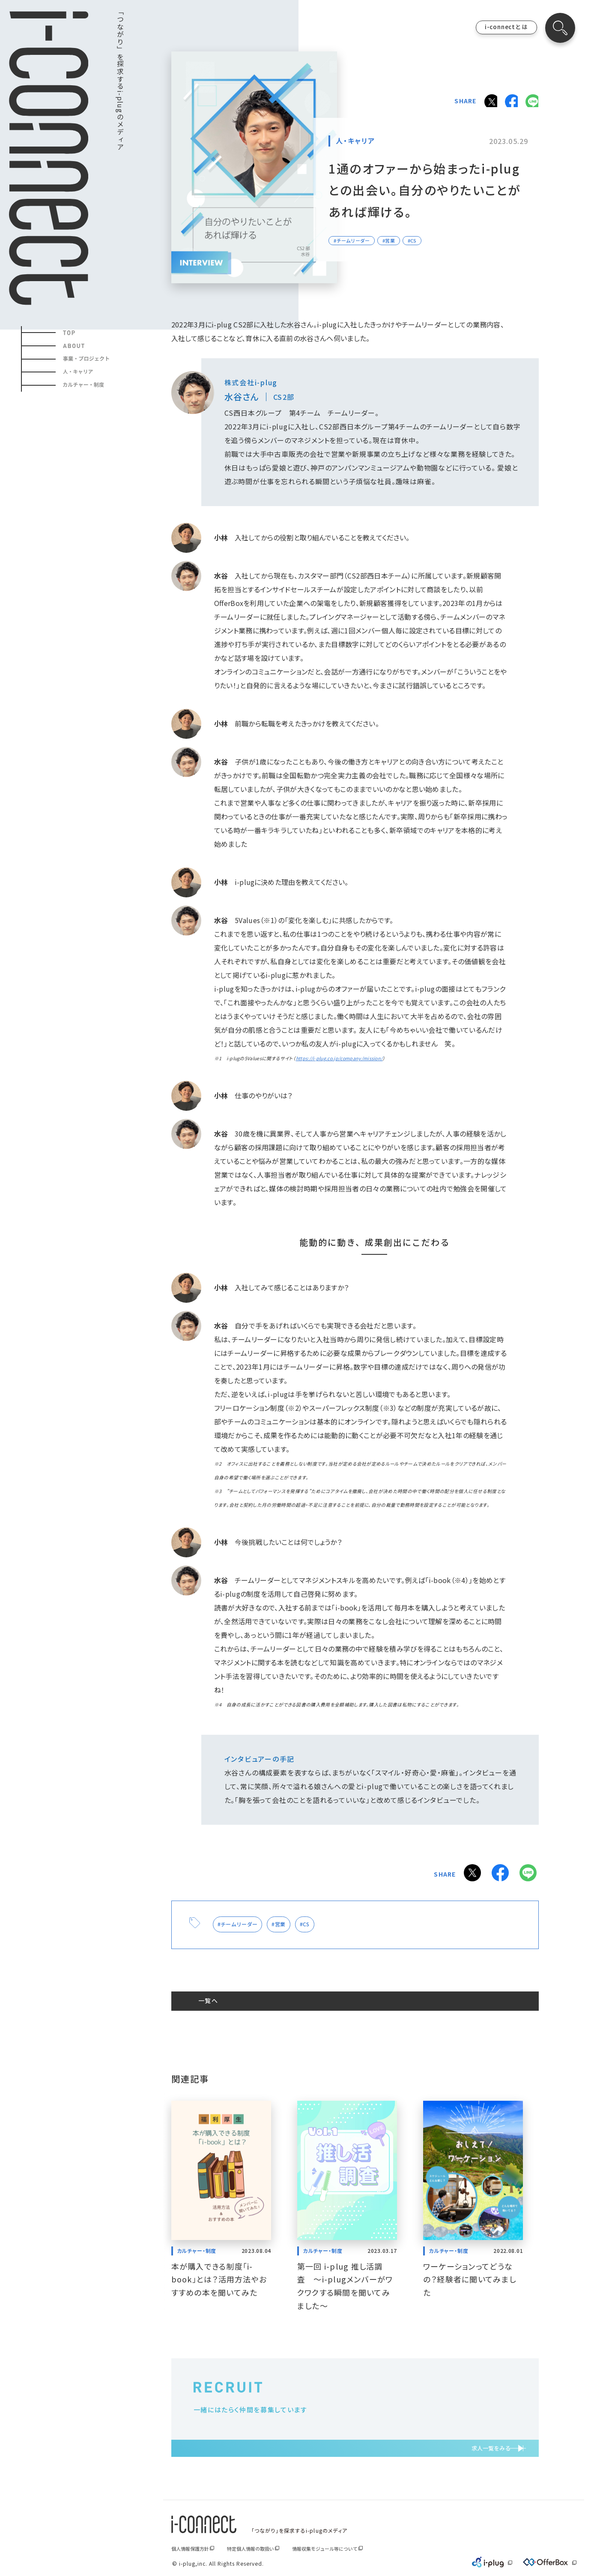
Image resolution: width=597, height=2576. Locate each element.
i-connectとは (506, 26)
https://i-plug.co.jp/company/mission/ (339, 1058)
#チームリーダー (242, 1920)
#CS (319, 1920)
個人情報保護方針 (190, 2548)
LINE (530, 100)
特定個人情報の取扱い (250, 2548)
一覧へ (220, 1997)
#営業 (289, 1920)
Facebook (508, 100)
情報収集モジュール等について (325, 2548)
